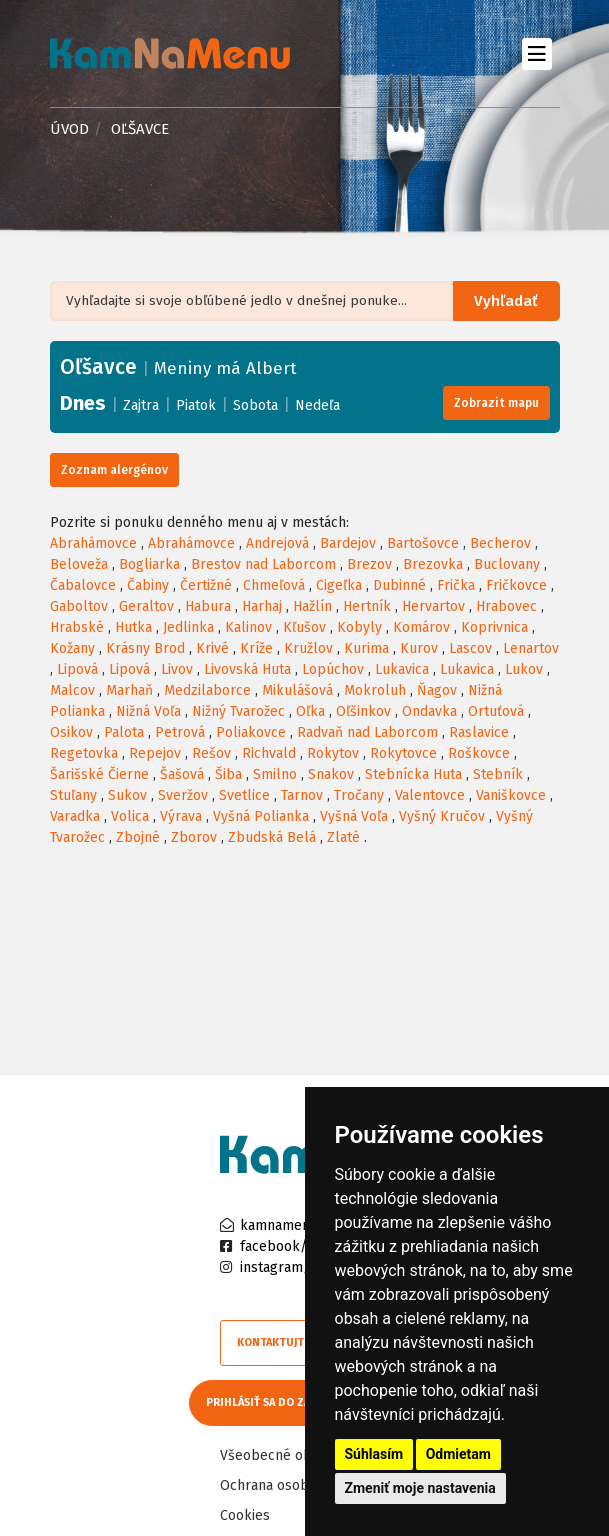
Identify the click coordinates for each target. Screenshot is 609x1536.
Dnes (83, 403)
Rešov (211, 753)
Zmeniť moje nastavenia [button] (420, 1488)
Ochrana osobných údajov (302, 1482)
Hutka (133, 627)
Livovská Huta (247, 669)
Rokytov (333, 753)
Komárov (421, 627)
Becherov (500, 543)
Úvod (69, 129)
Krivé (212, 648)
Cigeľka (339, 585)
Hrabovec (506, 606)
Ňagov (437, 690)
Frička (456, 585)
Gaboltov (79, 606)
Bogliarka (149, 564)
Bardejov (348, 543)
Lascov (470, 648)
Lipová (77, 669)
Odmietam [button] (458, 1454)
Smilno (275, 774)
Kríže (256, 648)
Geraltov (146, 606)
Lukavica (402, 669)
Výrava (181, 816)
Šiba (228, 774)
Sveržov (183, 795)
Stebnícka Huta (413, 774)
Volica (130, 816)
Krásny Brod (145, 648)
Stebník (498, 774)
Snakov (331, 774)
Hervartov (433, 606)
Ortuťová (496, 711)
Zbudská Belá (272, 837)
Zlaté (343, 837)
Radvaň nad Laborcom (367, 732)
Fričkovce (516, 585)
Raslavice (479, 732)
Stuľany (73, 795)
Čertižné (206, 585)
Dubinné (399, 585)
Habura (208, 606)
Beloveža (79, 564)
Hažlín (312, 606)
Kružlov (308, 648)
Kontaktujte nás (285, 1342)
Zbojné (138, 837)
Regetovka (84, 753)
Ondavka (429, 711)
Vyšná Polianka (261, 816)
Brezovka (433, 564)
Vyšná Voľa (354, 816)
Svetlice (244, 795)
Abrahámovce (93, 543)
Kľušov (304, 627)
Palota (124, 732)
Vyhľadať (508, 301)
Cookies (245, 1512)
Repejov (155, 753)
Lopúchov (333, 669)
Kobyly (359, 627)
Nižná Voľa (148, 711)
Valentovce (430, 795)
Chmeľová (274, 585)
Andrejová (277, 543)
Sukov (127, 795)
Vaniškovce (511, 795)
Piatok (196, 405)
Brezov (369, 564)
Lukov (524, 669)
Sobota (255, 405)
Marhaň (129, 690)
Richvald (269, 753)
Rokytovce (403, 753)
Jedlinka (188, 627)
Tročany (359, 795)
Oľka (310, 711)
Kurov (419, 648)
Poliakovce (251, 732)
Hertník (367, 606)
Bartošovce (423, 543)
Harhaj (262, 606)
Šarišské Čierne (99, 774)
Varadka (75, 816)
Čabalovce (83, 585)
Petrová (180, 732)
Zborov (194, 837)
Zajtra (141, 405)
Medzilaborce (207, 690)
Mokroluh (375, 690)
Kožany (72, 648)
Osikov (71, 732)
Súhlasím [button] (374, 1454)
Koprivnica (494, 627)
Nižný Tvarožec (238, 711)
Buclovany (507, 564)
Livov (177, 669)
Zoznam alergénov (114, 470)
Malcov (72, 690)
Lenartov (531, 648)
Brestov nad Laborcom (263, 564)
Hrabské (77, 627)
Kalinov (248, 627)
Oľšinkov (363, 711)
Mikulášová (297, 690)
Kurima (366, 648)
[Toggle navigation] (537, 53)
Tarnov (302, 795)
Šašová (182, 774)
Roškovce (479, 753)
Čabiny (148, 585)
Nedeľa (317, 405)
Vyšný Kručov (442, 816)
